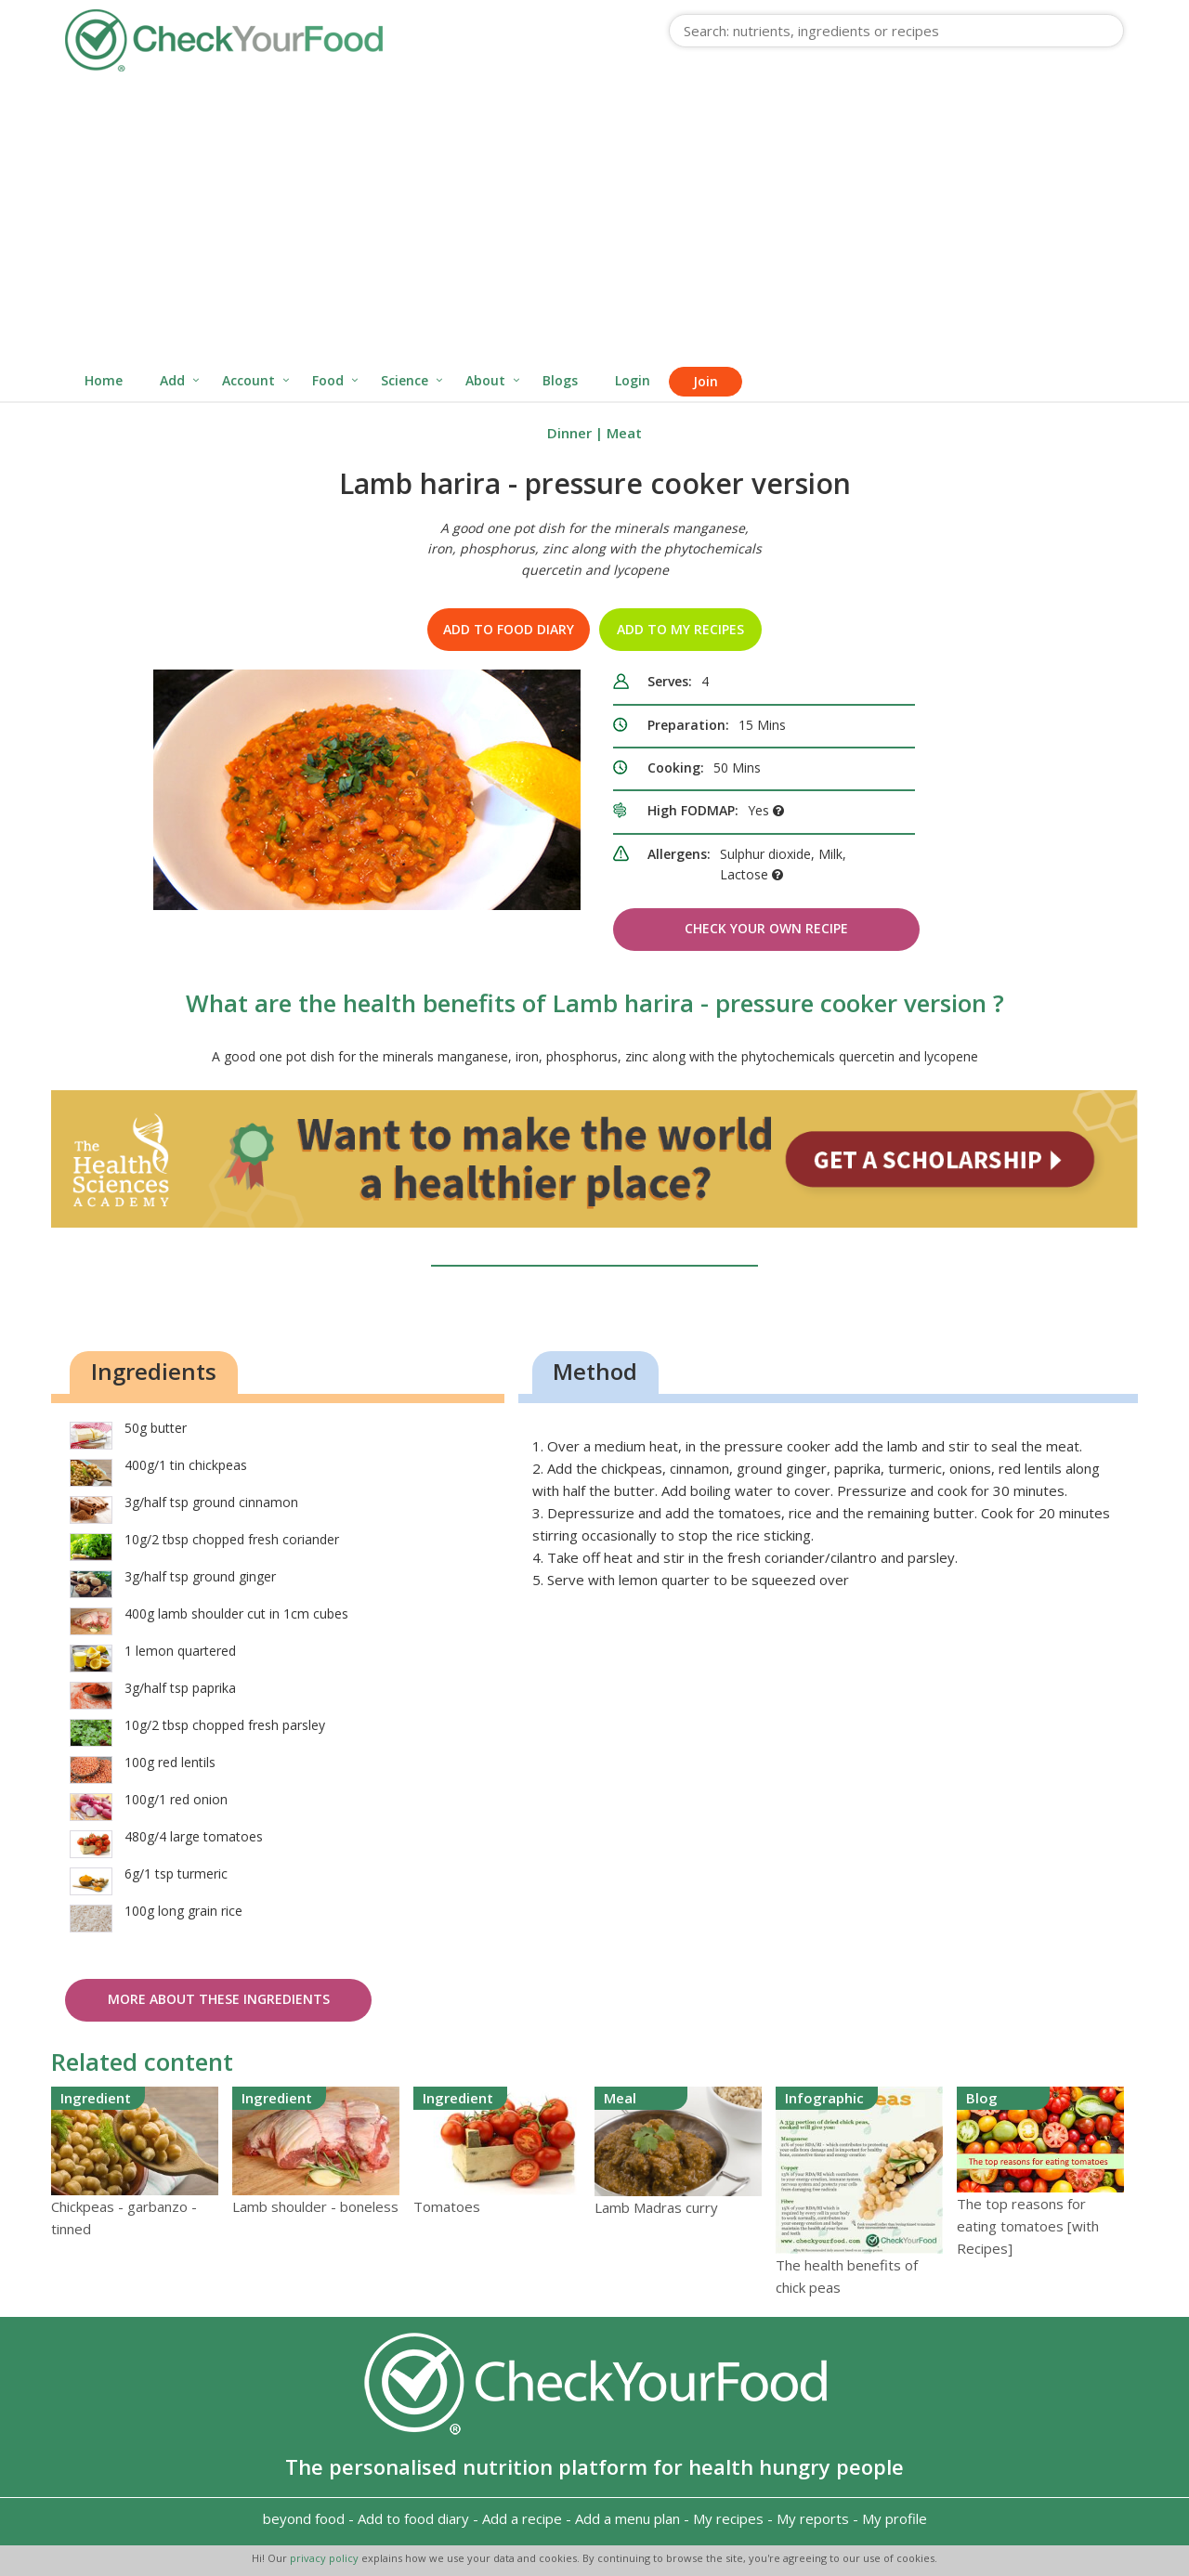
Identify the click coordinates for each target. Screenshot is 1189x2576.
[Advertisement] (594, 221)
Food (328, 380)
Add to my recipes (680, 629)
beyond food (304, 2518)
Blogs (560, 380)
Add (172, 380)
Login (632, 380)
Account (248, 380)
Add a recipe (522, 2518)
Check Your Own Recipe (766, 928)
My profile (894, 2518)
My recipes (728, 2518)
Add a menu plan (627, 2518)
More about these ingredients (219, 1999)
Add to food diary (508, 629)
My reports (813, 2518)
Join (705, 381)
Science (404, 380)
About (485, 380)
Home (104, 380)
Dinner (569, 432)
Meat (624, 432)
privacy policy (325, 2558)
